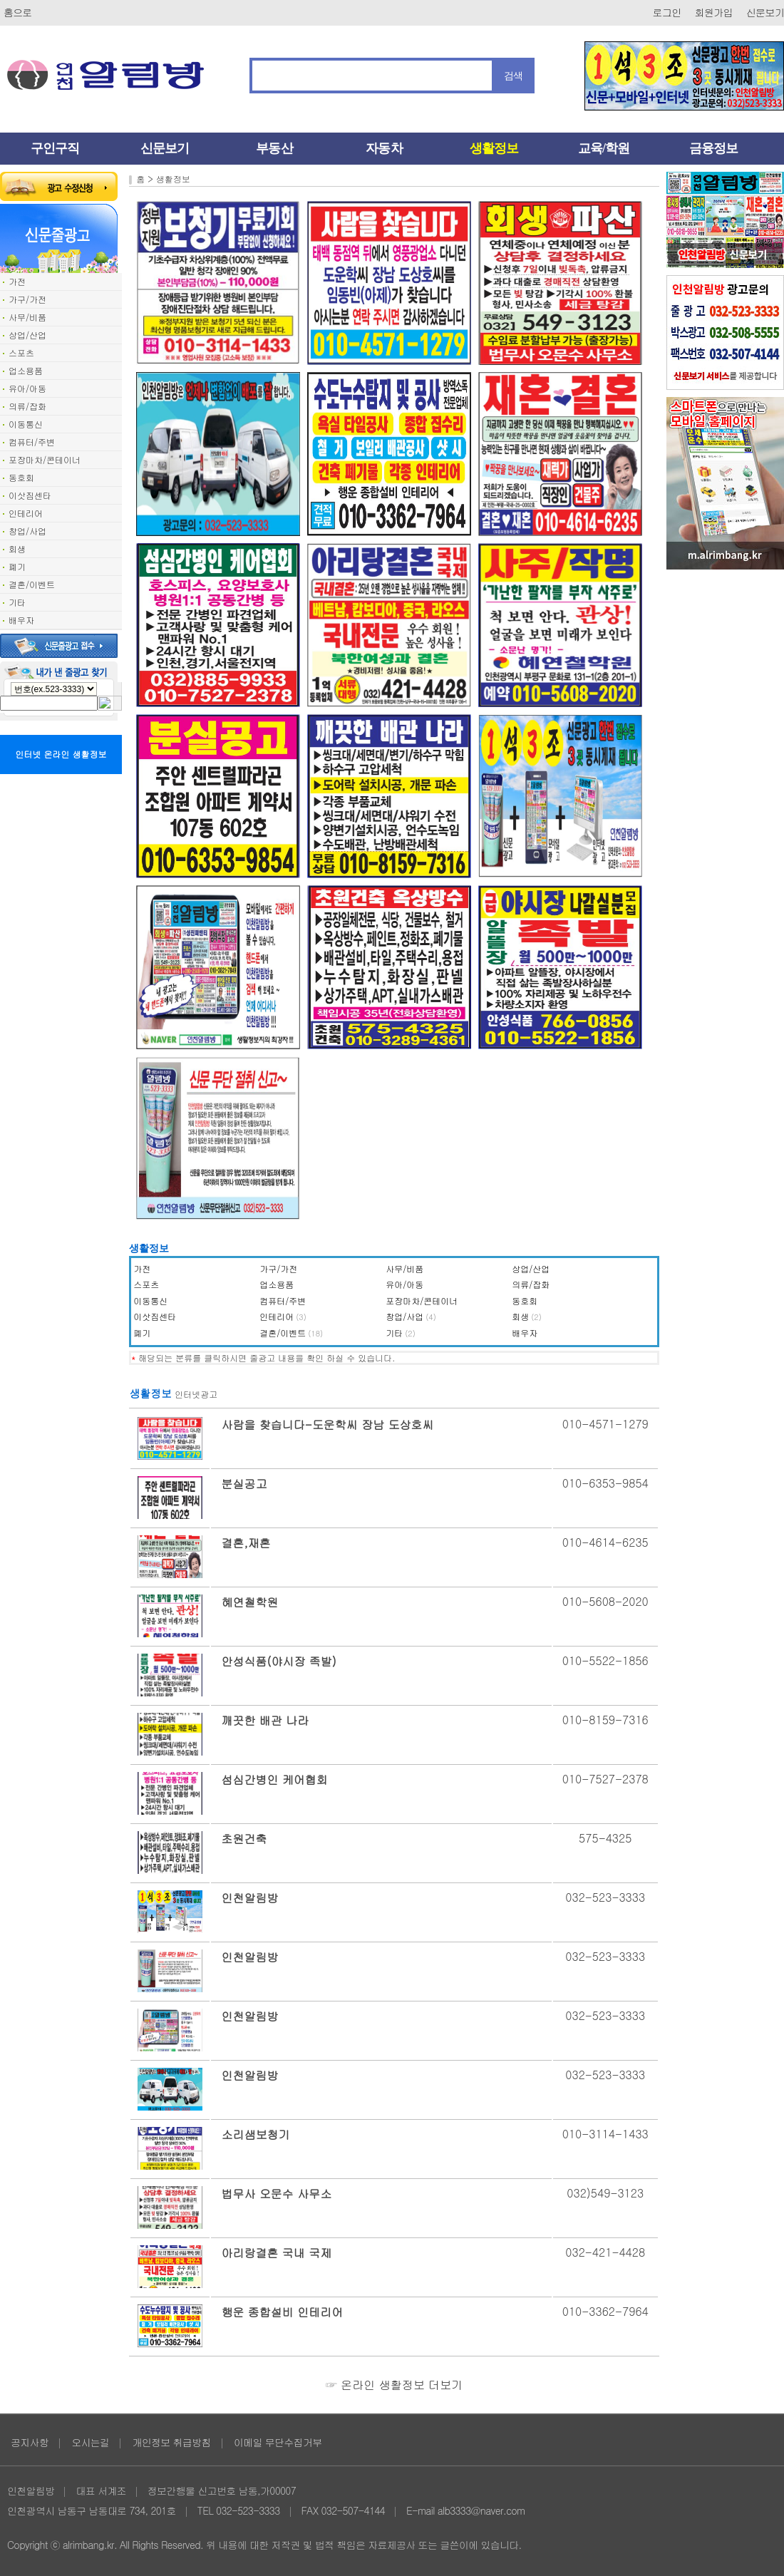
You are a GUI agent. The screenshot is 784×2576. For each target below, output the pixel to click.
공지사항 (29, 2442)
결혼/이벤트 (32, 584)
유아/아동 (27, 388)
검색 (513, 75)
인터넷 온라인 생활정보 (61, 754)
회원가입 (714, 12)
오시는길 (90, 2442)
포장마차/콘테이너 (45, 459)
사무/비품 (27, 317)
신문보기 (765, 12)
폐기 (17, 566)
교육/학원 (604, 148)
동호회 (21, 477)
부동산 (274, 148)
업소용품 (26, 370)
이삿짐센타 (30, 495)
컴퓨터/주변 (32, 442)
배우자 (21, 620)
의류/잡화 (27, 406)
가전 (17, 281)
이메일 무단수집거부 (278, 2442)
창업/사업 (27, 531)
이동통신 (26, 424)
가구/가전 (27, 299)
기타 (17, 602)
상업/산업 (27, 335)
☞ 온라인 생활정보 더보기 (394, 2384)
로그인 (667, 12)
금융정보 (713, 148)
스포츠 (21, 352)
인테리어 (26, 513)
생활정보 (494, 148)
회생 (17, 548)
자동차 (384, 148)
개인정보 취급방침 (171, 2442)
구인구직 (55, 148)
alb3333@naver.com (481, 2510)
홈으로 (18, 12)
